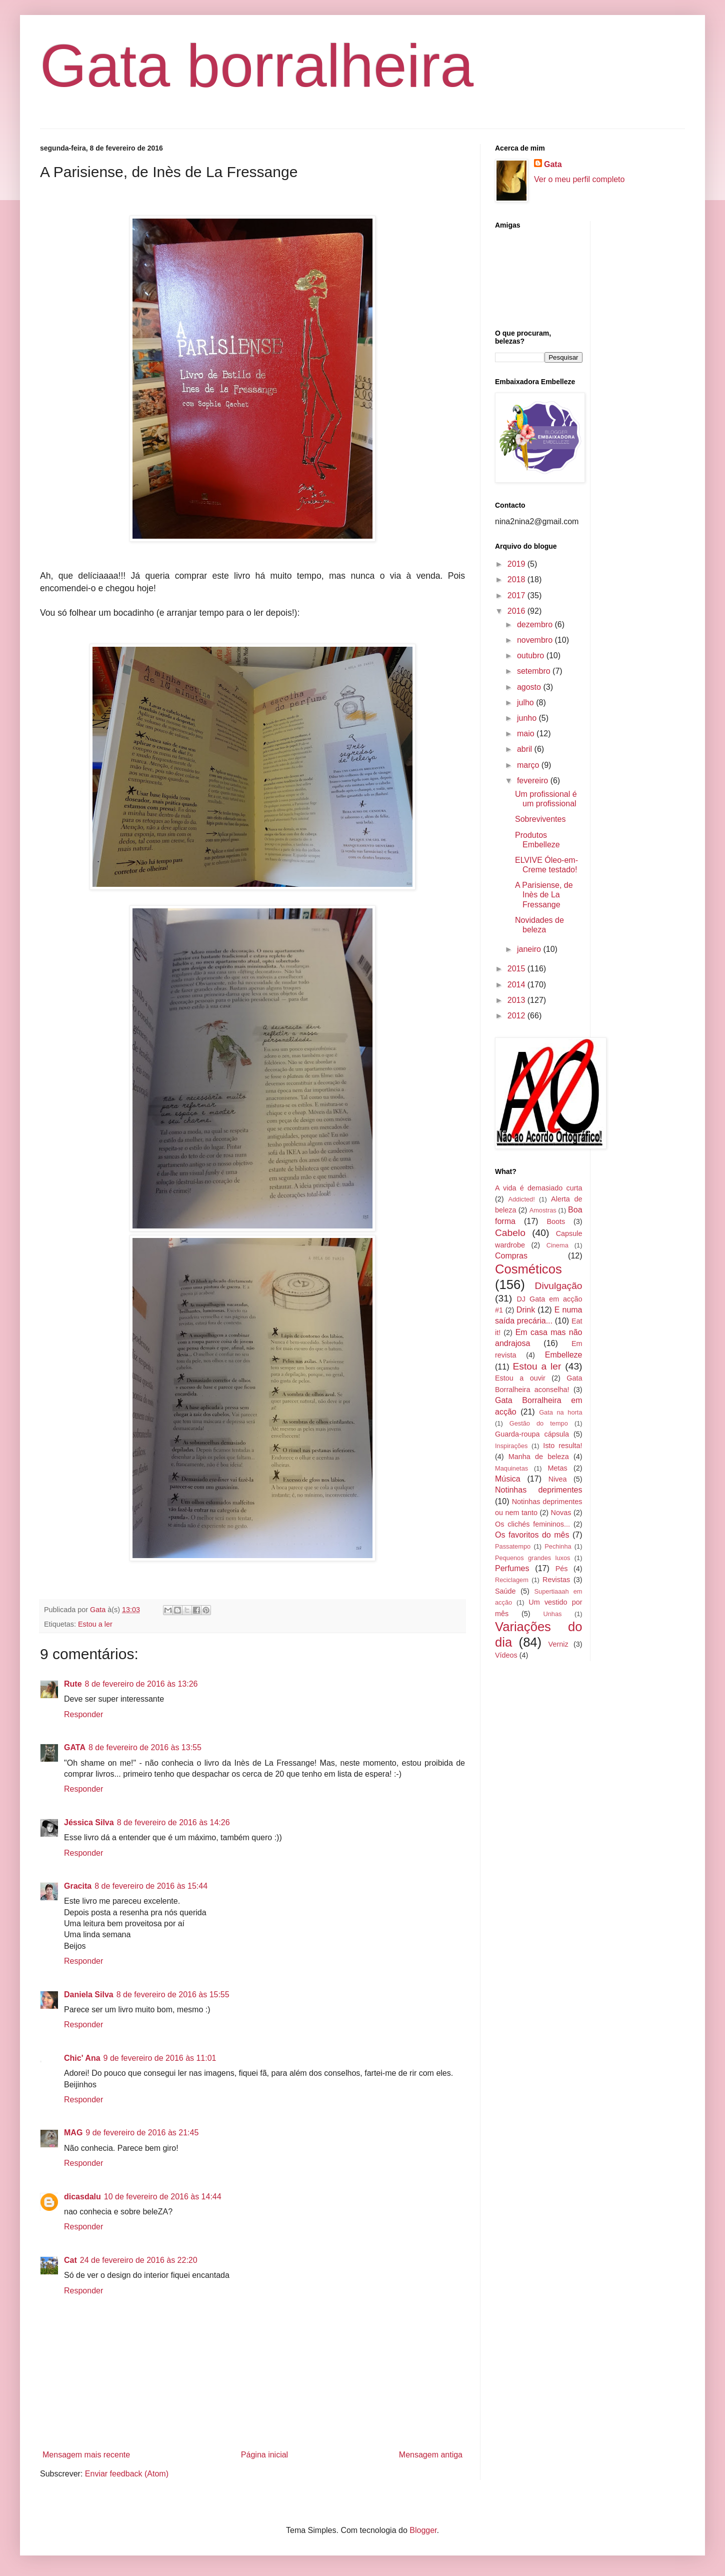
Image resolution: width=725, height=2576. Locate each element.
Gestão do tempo (539, 1423)
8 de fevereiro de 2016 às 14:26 (173, 1822)
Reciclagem (511, 1580)
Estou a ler (95, 1624)
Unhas (552, 1614)
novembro (536, 640)
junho (528, 718)
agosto (530, 687)
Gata (553, 164)
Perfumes (512, 1568)
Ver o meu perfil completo (579, 179)
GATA (75, 1747)
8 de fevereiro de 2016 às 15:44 (151, 1886)
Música (507, 1479)
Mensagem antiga (430, 2454)
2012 (518, 1015)
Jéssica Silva (89, 1822)
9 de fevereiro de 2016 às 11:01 (160, 2058)
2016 (518, 611)
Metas (557, 1468)
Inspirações (511, 1446)
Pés (562, 1569)
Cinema (557, 1245)
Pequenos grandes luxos (532, 1558)
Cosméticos (528, 1269)
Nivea (557, 1479)
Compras (511, 1255)
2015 (518, 968)
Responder (83, 1714)
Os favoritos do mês (532, 1535)
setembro (534, 671)
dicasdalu (82, 2196)
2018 (518, 579)
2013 (518, 1000)
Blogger (423, 2530)
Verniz (558, 1644)
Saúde (505, 1591)
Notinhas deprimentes (538, 1490)
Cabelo (510, 1232)
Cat (70, 2260)
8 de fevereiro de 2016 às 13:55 (145, 1747)
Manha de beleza (538, 1457)
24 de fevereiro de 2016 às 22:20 (139, 2260)
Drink (525, 1310)
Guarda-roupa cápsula (532, 1434)
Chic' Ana (82, 2058)
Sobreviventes (540, 819)
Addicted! (521, 1199)
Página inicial (264, 2454)
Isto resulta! (562, 1446)
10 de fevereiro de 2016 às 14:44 (163, 2196)
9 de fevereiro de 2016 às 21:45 (142, 2132)
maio (526, 733)
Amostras (543, 1210)
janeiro (530, 949)
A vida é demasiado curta (538, 1188)
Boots (555, 1221)
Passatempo (512, 1546)
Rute (73, 1684)
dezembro (536, 624)
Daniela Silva (89, 1994)
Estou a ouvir (520, 1378)
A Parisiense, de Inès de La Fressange (544, 894)
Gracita (78, 1886)
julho (526, 702)
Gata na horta (560, 1412)
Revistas (556, 1580)
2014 (518, 984)
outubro (531, 655)
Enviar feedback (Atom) (126, 2473)
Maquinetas (511, 1468)
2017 (518, 595)
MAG (73, 2132)
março (529, 765)
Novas (561, 1513)
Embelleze (563, 1355)
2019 (518, 564)
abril (525, 749)
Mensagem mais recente (86, 2454)
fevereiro (533, 780)
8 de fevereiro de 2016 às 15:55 (173, 1994)
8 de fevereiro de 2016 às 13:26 (141, 1684)
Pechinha (557, 1546)
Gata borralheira (257, 65)
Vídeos (506, 1655)
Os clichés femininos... (532, 1524)
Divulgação (558, 1285)
